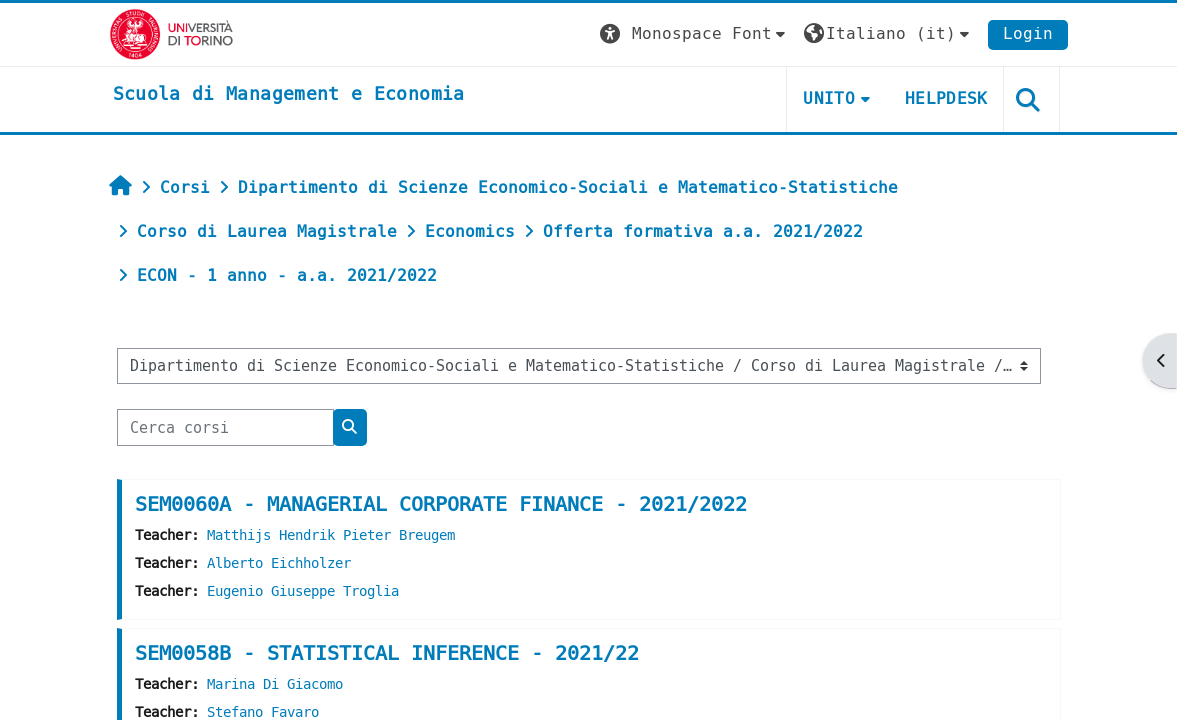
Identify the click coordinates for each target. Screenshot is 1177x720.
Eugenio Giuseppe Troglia (303, 591)
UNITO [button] (829, 98)
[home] (289, 95)
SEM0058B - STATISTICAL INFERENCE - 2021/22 (387, 653)
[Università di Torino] (171, 33)
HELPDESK (946, 98)
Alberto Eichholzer (279, 563)
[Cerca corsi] (225, 427)
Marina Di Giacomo (275, 684)
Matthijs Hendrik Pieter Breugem (331, 535)
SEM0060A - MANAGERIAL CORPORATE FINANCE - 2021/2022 (441, 504)
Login (1028, 33)
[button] (695, 34)
